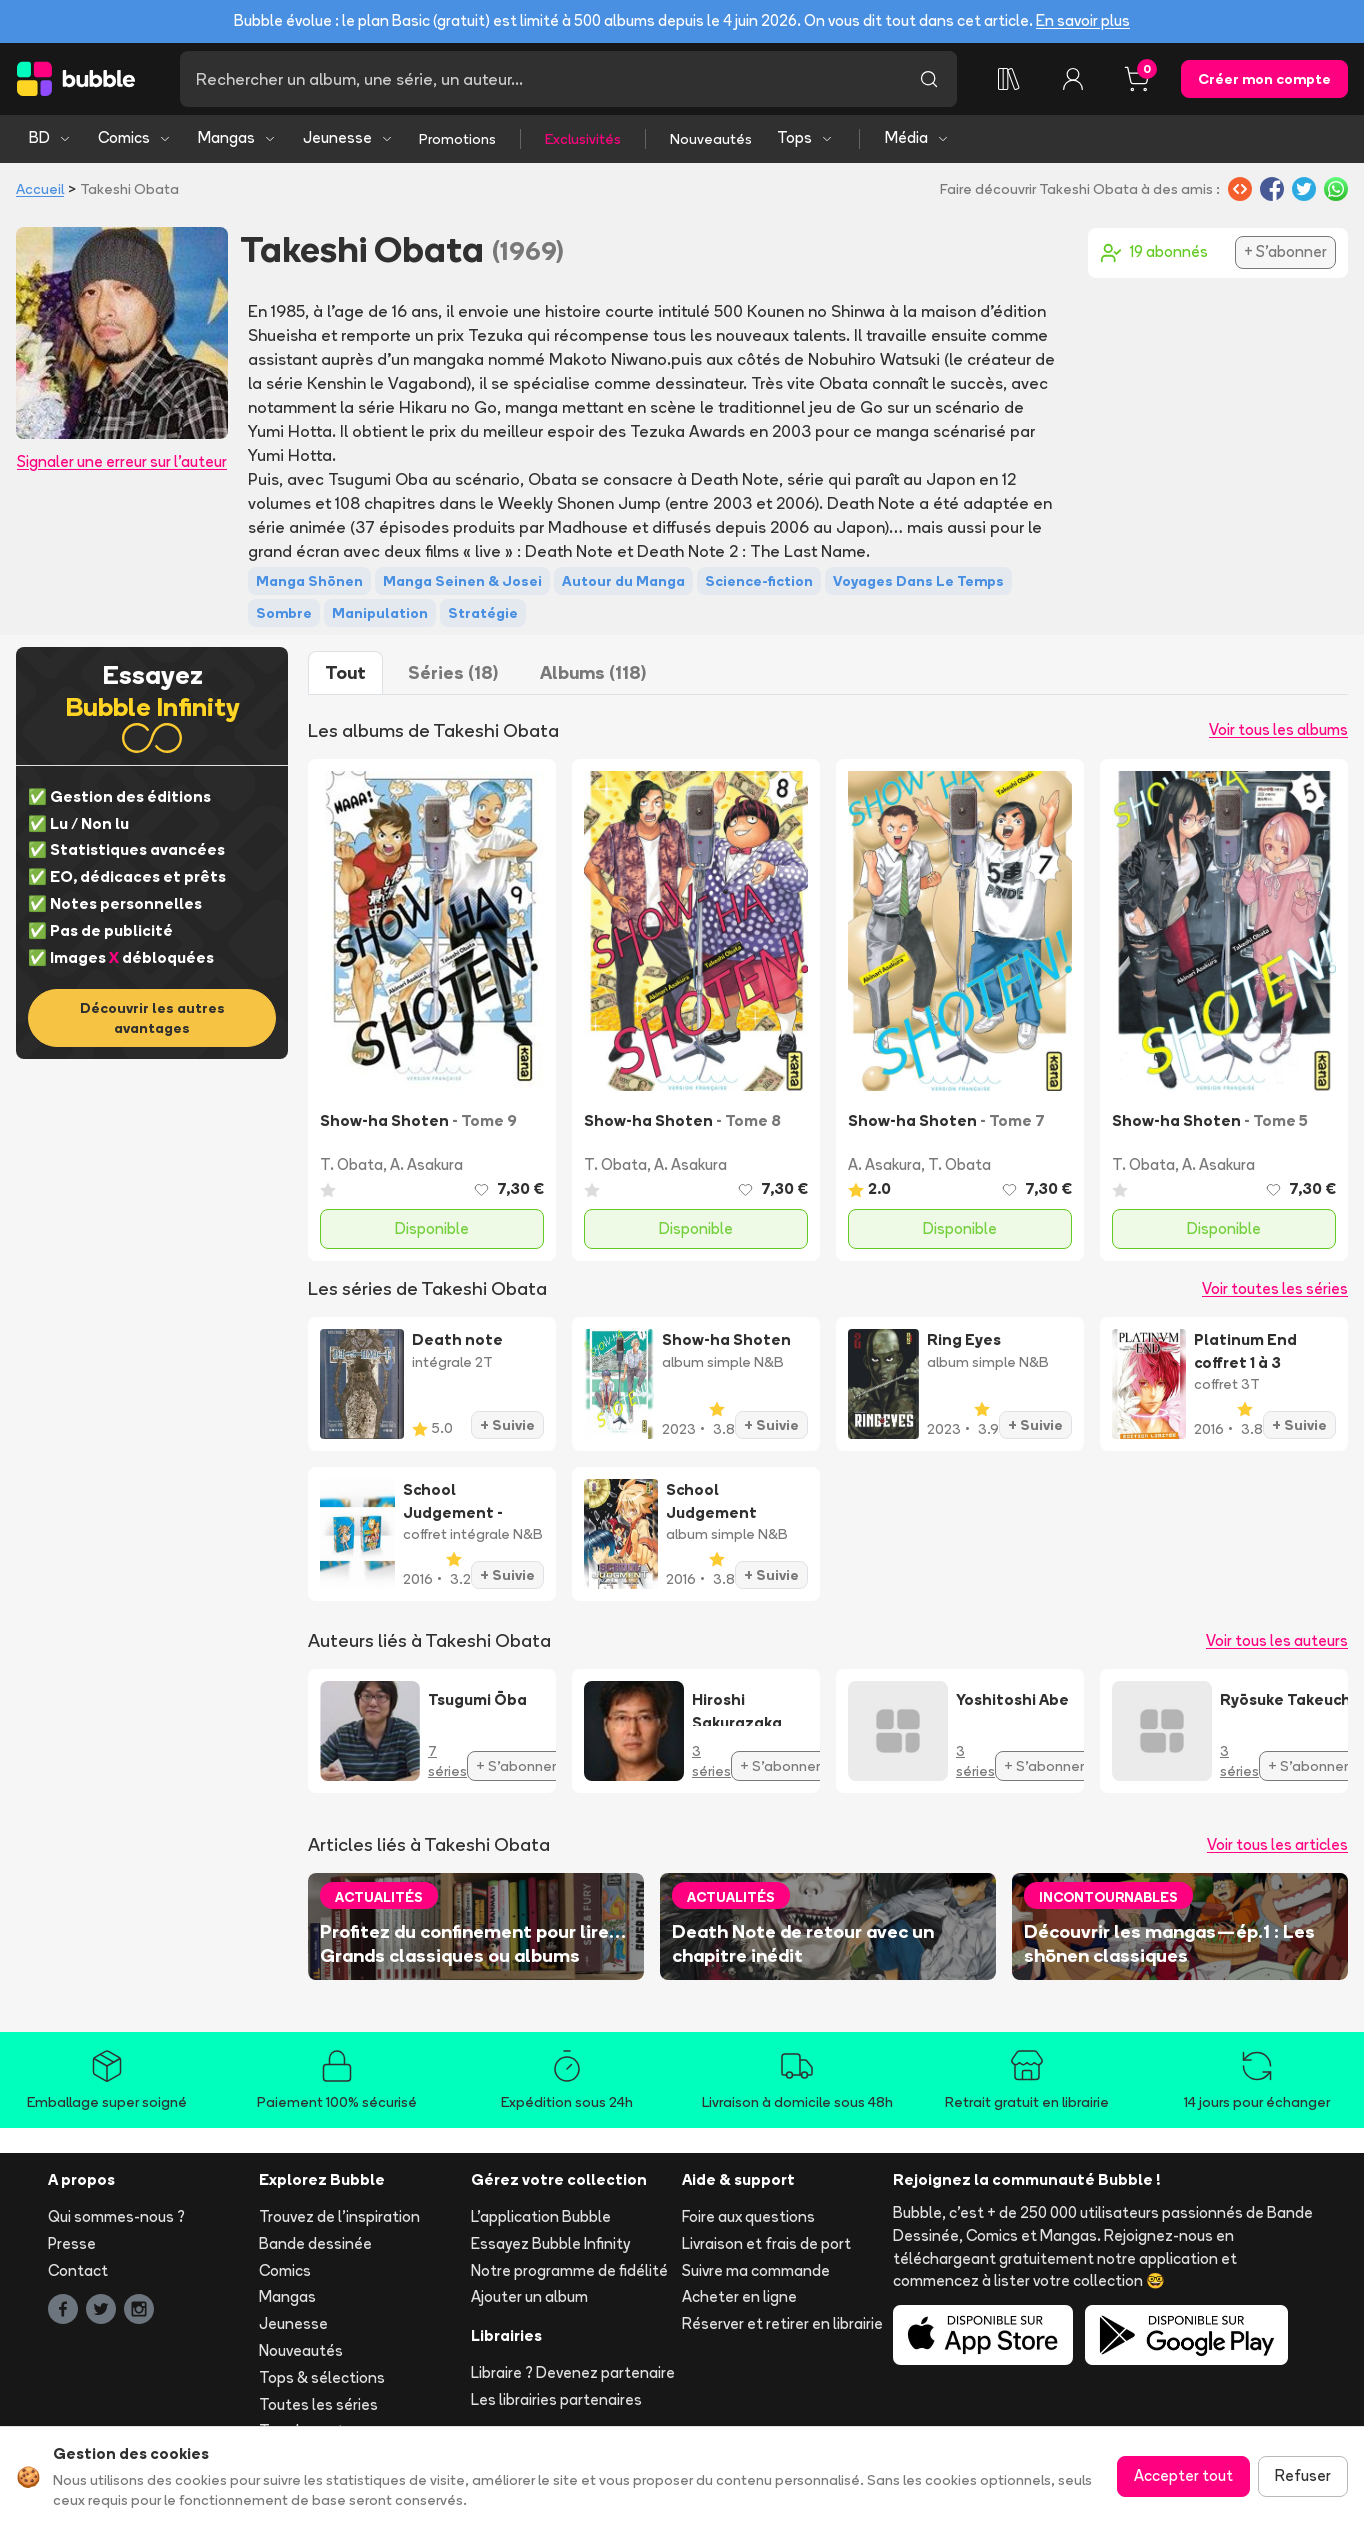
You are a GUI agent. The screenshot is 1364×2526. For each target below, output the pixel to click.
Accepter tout (1183, 2475)
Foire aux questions (748, 2216)
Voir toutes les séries (1275, 1288)
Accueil (40, 189)
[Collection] (1009, 79)
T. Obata (351, 1164)
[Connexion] (1073, 79)
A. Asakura (426, 1164)
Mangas (237, 137)
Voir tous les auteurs (1277, 1640)
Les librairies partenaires (556, 2399)
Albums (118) (593, 672)
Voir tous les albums (1278, 729)
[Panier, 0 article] (1137, 79)
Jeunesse (348, 137)
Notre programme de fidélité (569, 2270)
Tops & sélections (322, 2377)
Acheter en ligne (739, 2296)
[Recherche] (540, 79)
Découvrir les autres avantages (152, 1018)
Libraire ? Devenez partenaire (573, 2372)
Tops (805, 137)
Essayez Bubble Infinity (550, 2243)
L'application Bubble (541, 2216)
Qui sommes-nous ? (116, 2216)
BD (50, 137)
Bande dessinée (315, 2243)
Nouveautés (711, 139)
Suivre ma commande (756, 2270)
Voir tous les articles (1277, 1844)
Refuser (1303, 2475)
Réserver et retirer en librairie (782, 2323)
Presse (72, 2243)
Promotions (457, 139)
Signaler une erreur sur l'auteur (122, 461)
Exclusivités (583, 139)
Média (917, 137)
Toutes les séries (318, 2404)
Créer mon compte (1264, 79)
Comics (135, 137)
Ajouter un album (529, 2296)
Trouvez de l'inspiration (339, 2216)
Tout (345, 672)
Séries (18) (453, 672)
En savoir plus (1083, 20)
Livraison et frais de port (766, 2243)
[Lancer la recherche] (929, 79)
